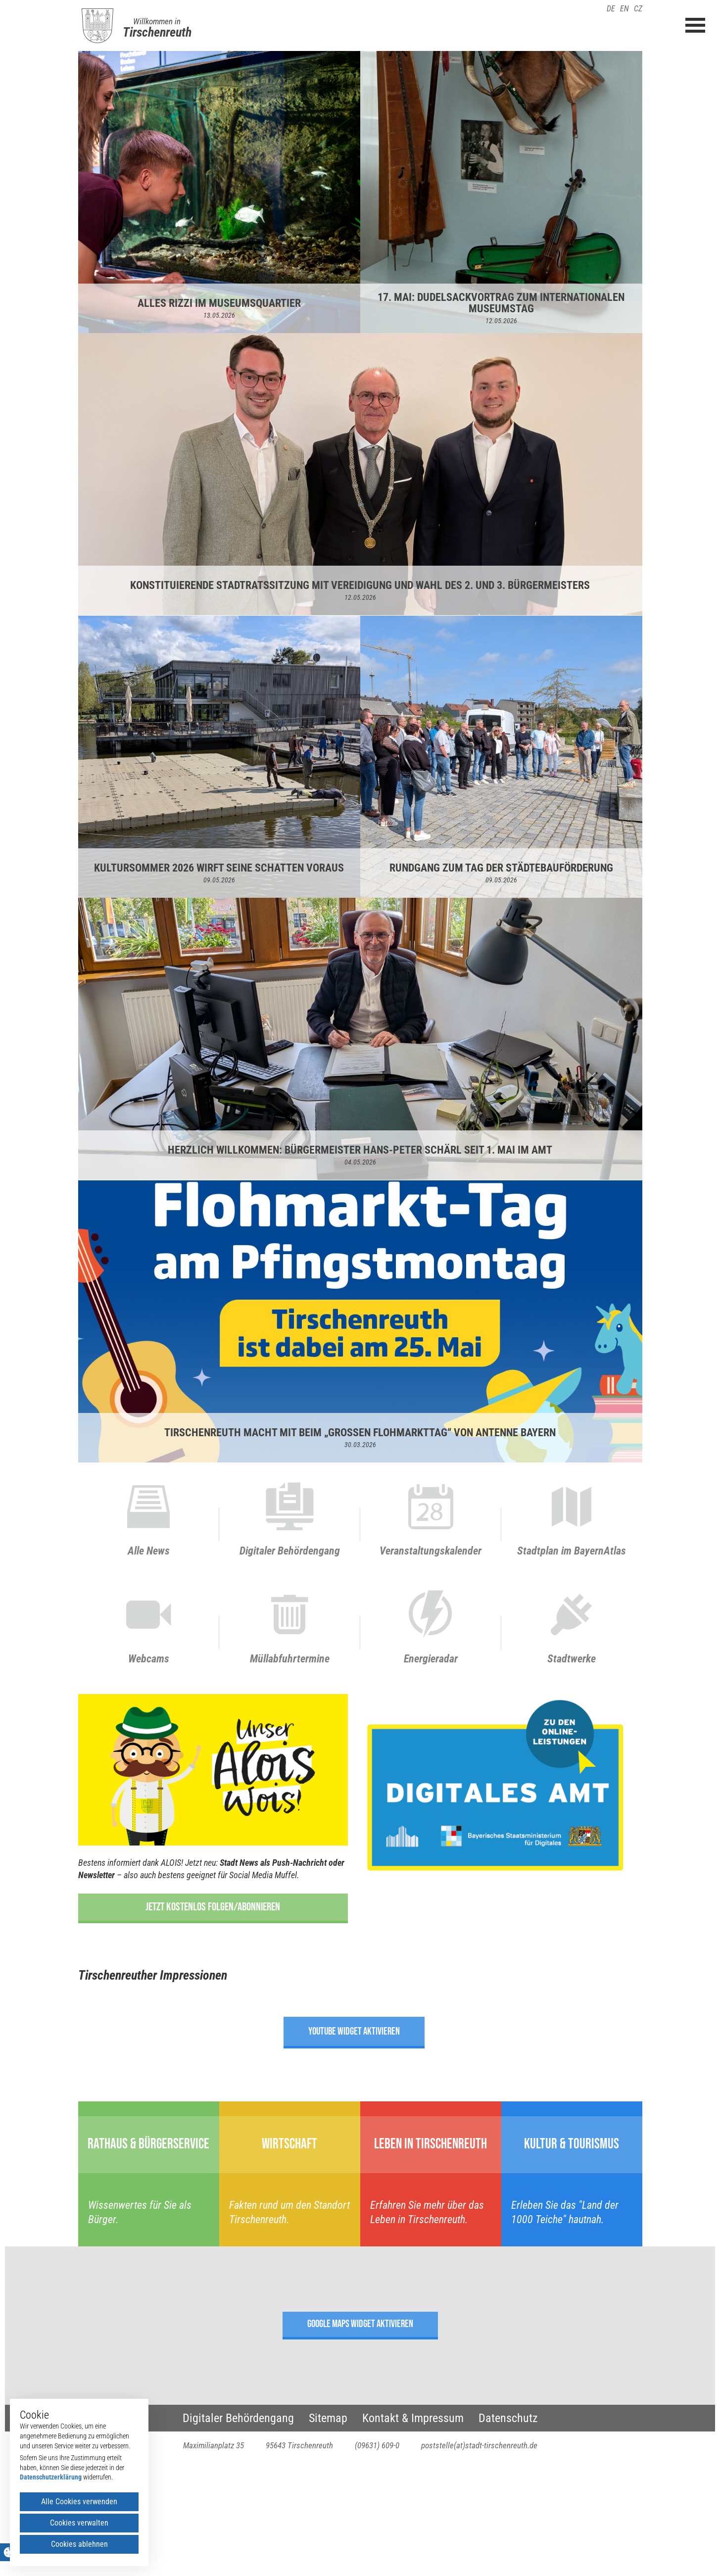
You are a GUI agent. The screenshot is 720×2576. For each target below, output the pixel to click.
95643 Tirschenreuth (299, 2445)
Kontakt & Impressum (413, 2418)
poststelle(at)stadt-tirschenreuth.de (479, 2445)
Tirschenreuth (157, 32)
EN (624, 8)
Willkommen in (157, 21)
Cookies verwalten (79, 2522)
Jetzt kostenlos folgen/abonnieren (212, 1907)
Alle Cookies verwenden (79, 2501)
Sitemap (328, 2418)
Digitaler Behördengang (238, 2418)
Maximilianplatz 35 (213, 2445)
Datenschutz (508, 2418)
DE (611, 8)
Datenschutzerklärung (51, 2477)
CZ (638, 8)
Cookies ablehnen (79, 2544)
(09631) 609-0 (377, 2445)
